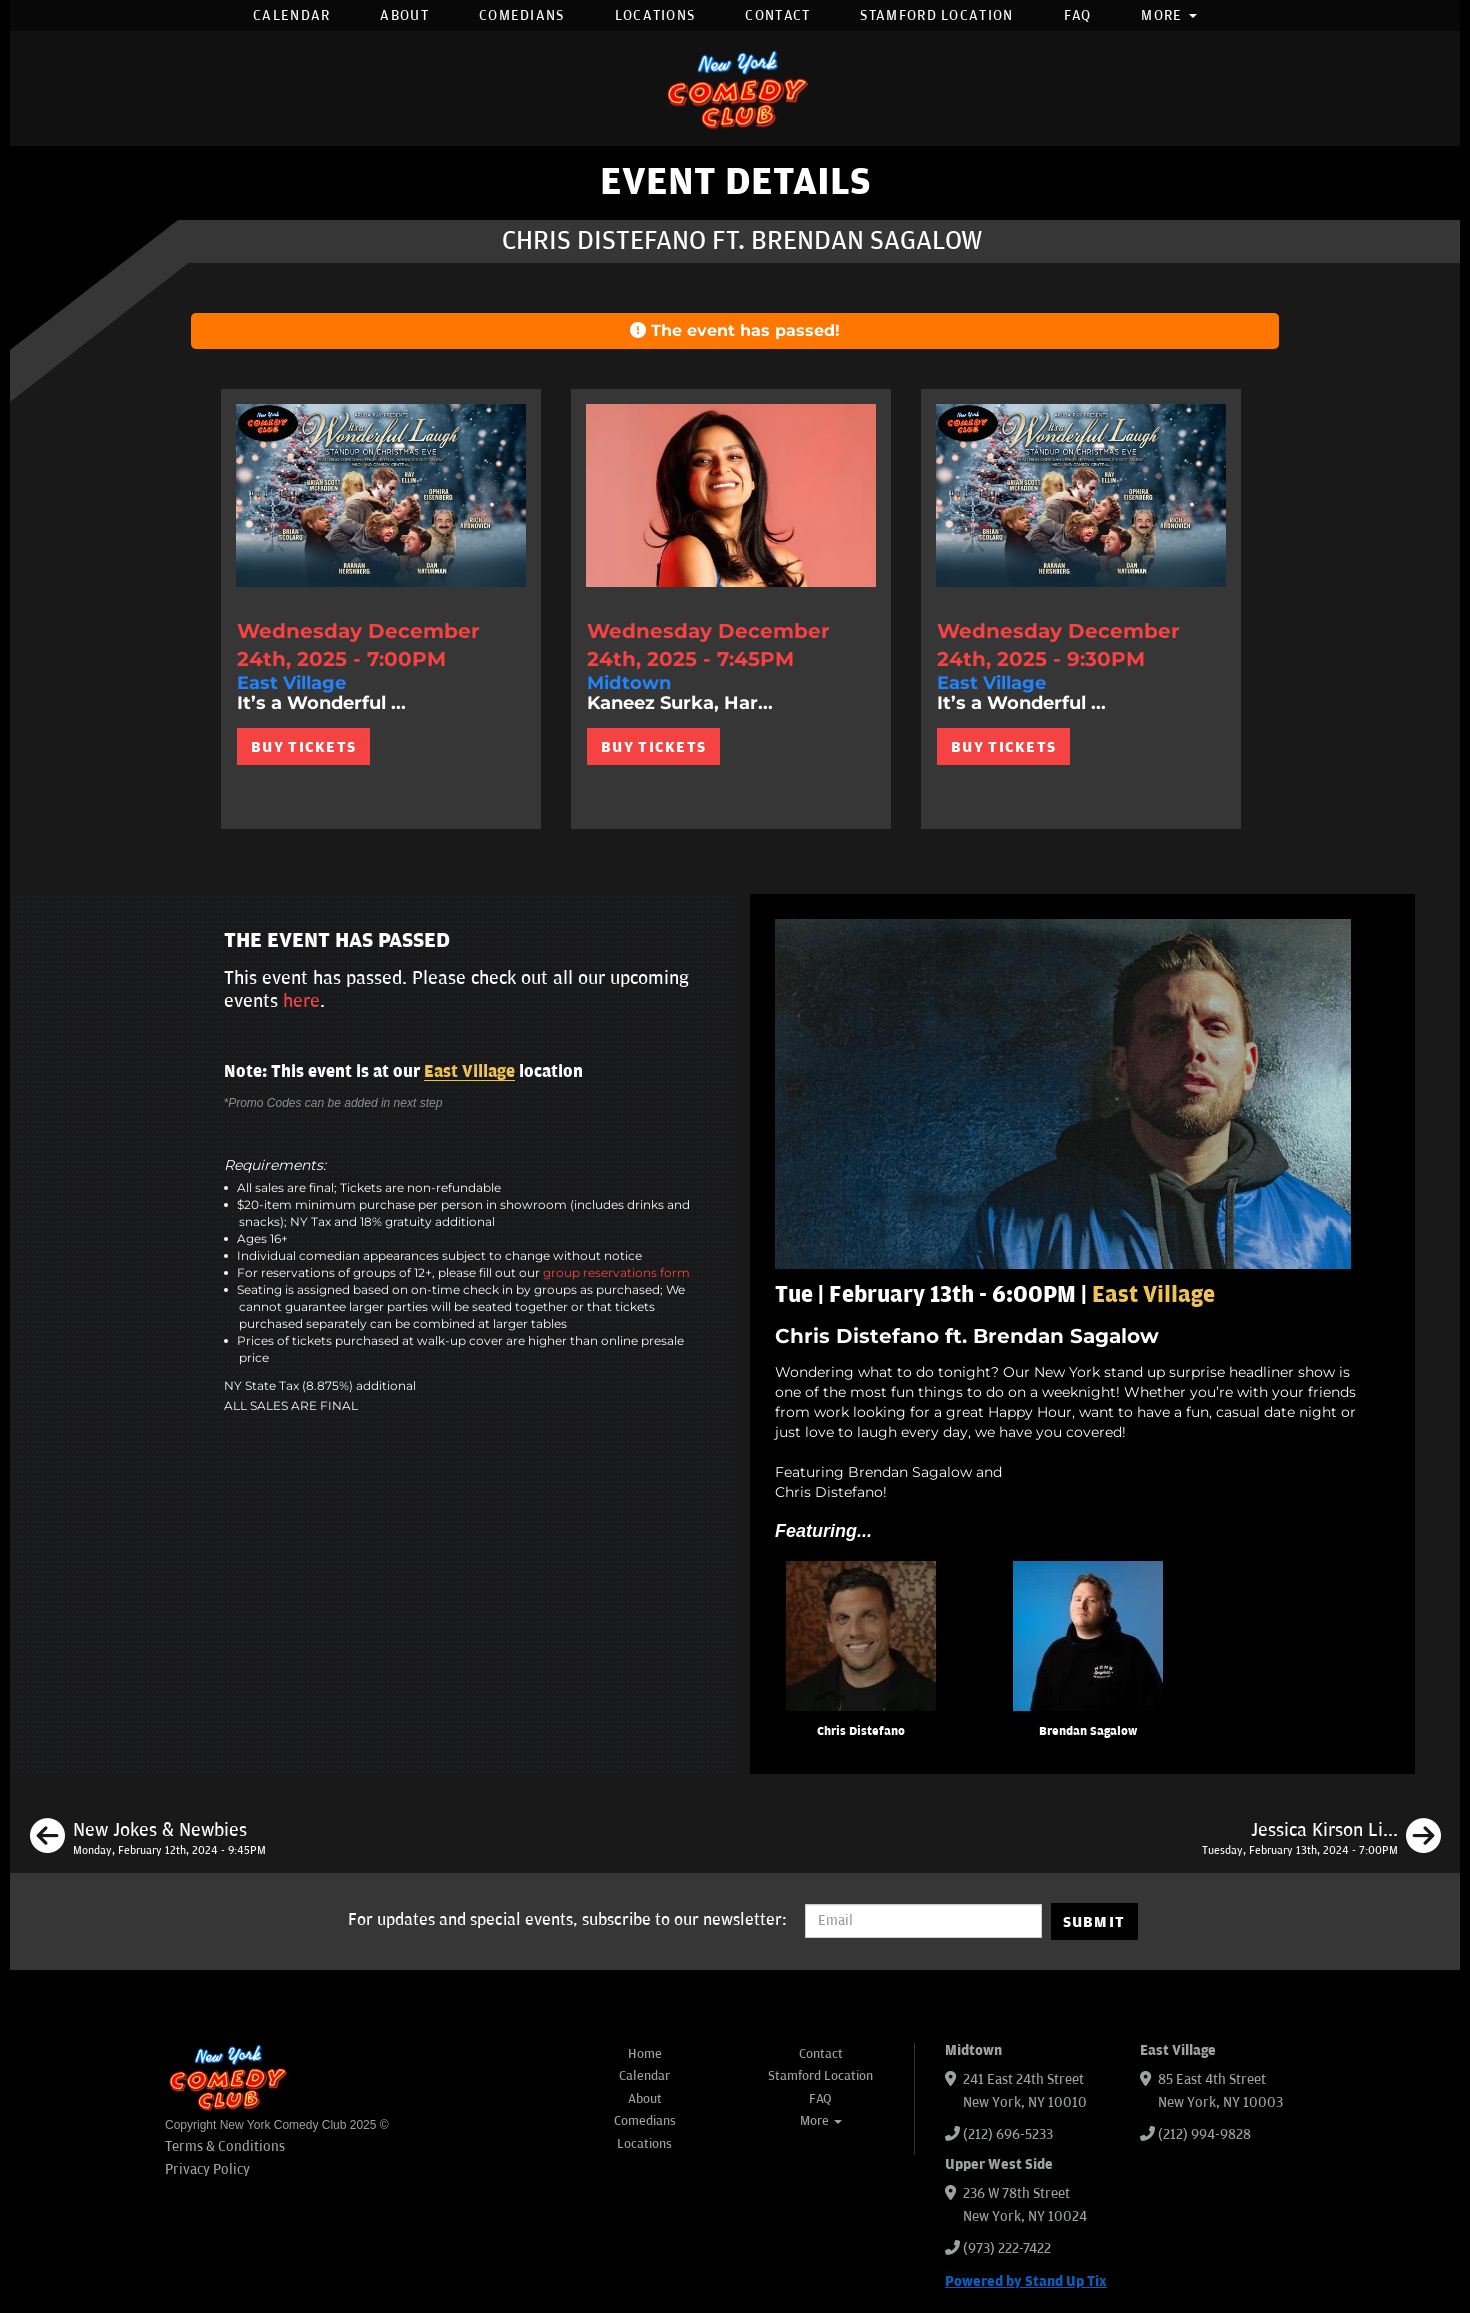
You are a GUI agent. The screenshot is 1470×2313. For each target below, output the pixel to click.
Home (645, 2054)
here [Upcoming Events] (301, 1001)
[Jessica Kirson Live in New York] (1321, 1839)
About (404, 15)
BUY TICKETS (303, 747)
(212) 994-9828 (1204, 2134)
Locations (655, 15)
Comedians (522, 15)
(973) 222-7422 (1007, 2248)
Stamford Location (936, 15)
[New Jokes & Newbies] (148, 1839)
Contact (777, 15)
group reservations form (616, 1272)
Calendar (291, 15)
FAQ (1078, 15)
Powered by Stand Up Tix (1026, 2281)
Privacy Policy (207, 2169)
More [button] (1169, 15)
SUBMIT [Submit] (1094, 1922)
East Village (469, 1072)
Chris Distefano (861, 1731)
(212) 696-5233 (1008, 2134)
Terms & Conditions (225, 2146)
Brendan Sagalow (1088, 1731)
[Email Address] (923, 1921)
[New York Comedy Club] (735, 88)
